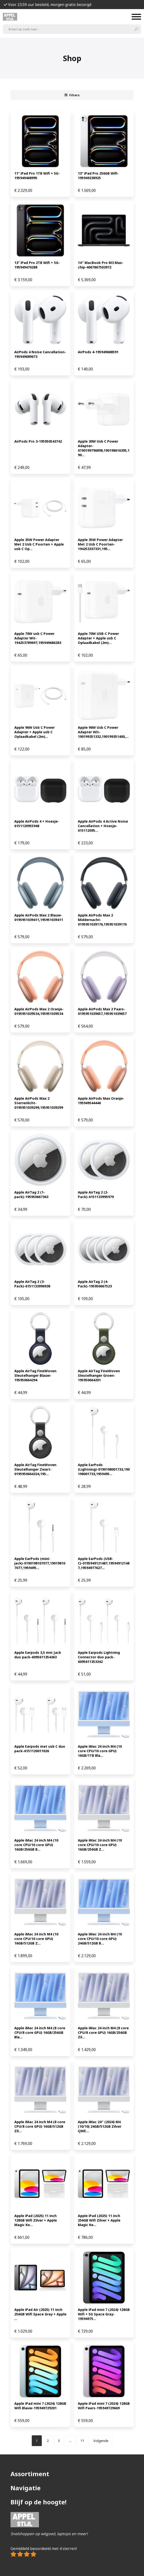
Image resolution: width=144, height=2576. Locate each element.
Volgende (100, 2440)
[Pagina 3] (59, 2440)
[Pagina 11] (82, 2440)
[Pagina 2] (48, 2440)
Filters (72, 95)
